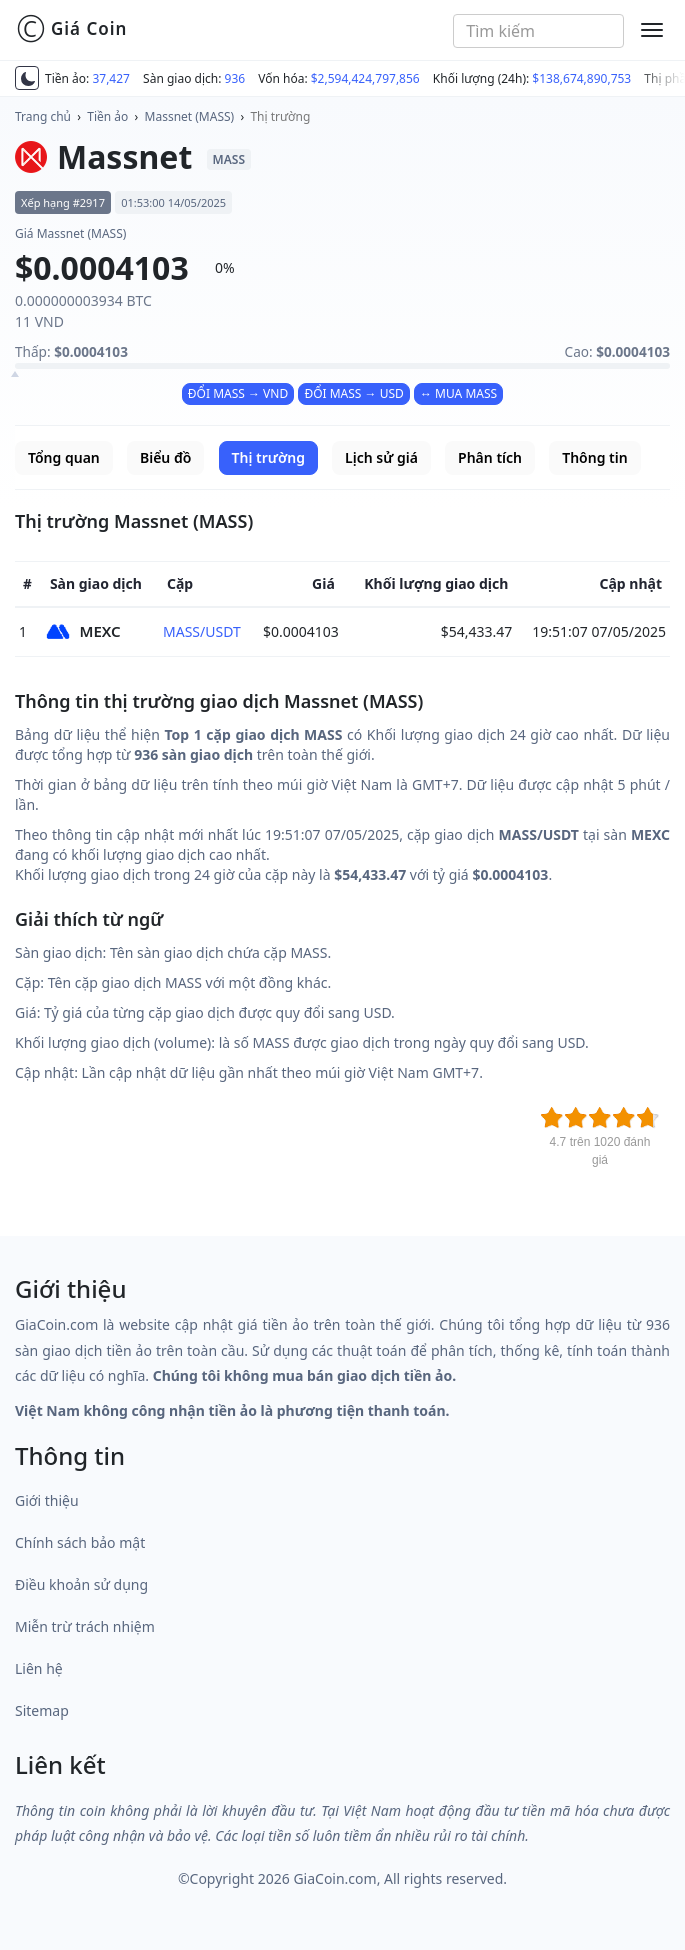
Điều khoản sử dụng (81, 1584)
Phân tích (490, 457)
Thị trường (280, 116)
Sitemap (42, 1710)
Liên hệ (39, 1668)
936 (235, 78)
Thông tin (594, 457)
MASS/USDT (202, 631)
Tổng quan (64, 457)
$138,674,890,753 (581, 78)
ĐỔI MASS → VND (238, 393)
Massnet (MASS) (190, 116)
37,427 (111, 78)
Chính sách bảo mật (80, 1542)
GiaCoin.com (334, 1878)
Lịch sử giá (381, 457)
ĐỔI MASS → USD (353, 393)
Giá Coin (71, 29)
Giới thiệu (47, 1500)
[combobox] (538, 31)
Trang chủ (43, 116)
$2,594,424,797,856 (365, 78)
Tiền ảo (107, 116)
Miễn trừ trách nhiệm (85, 1626)
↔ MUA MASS (458, 393)
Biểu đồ (165, 457)
